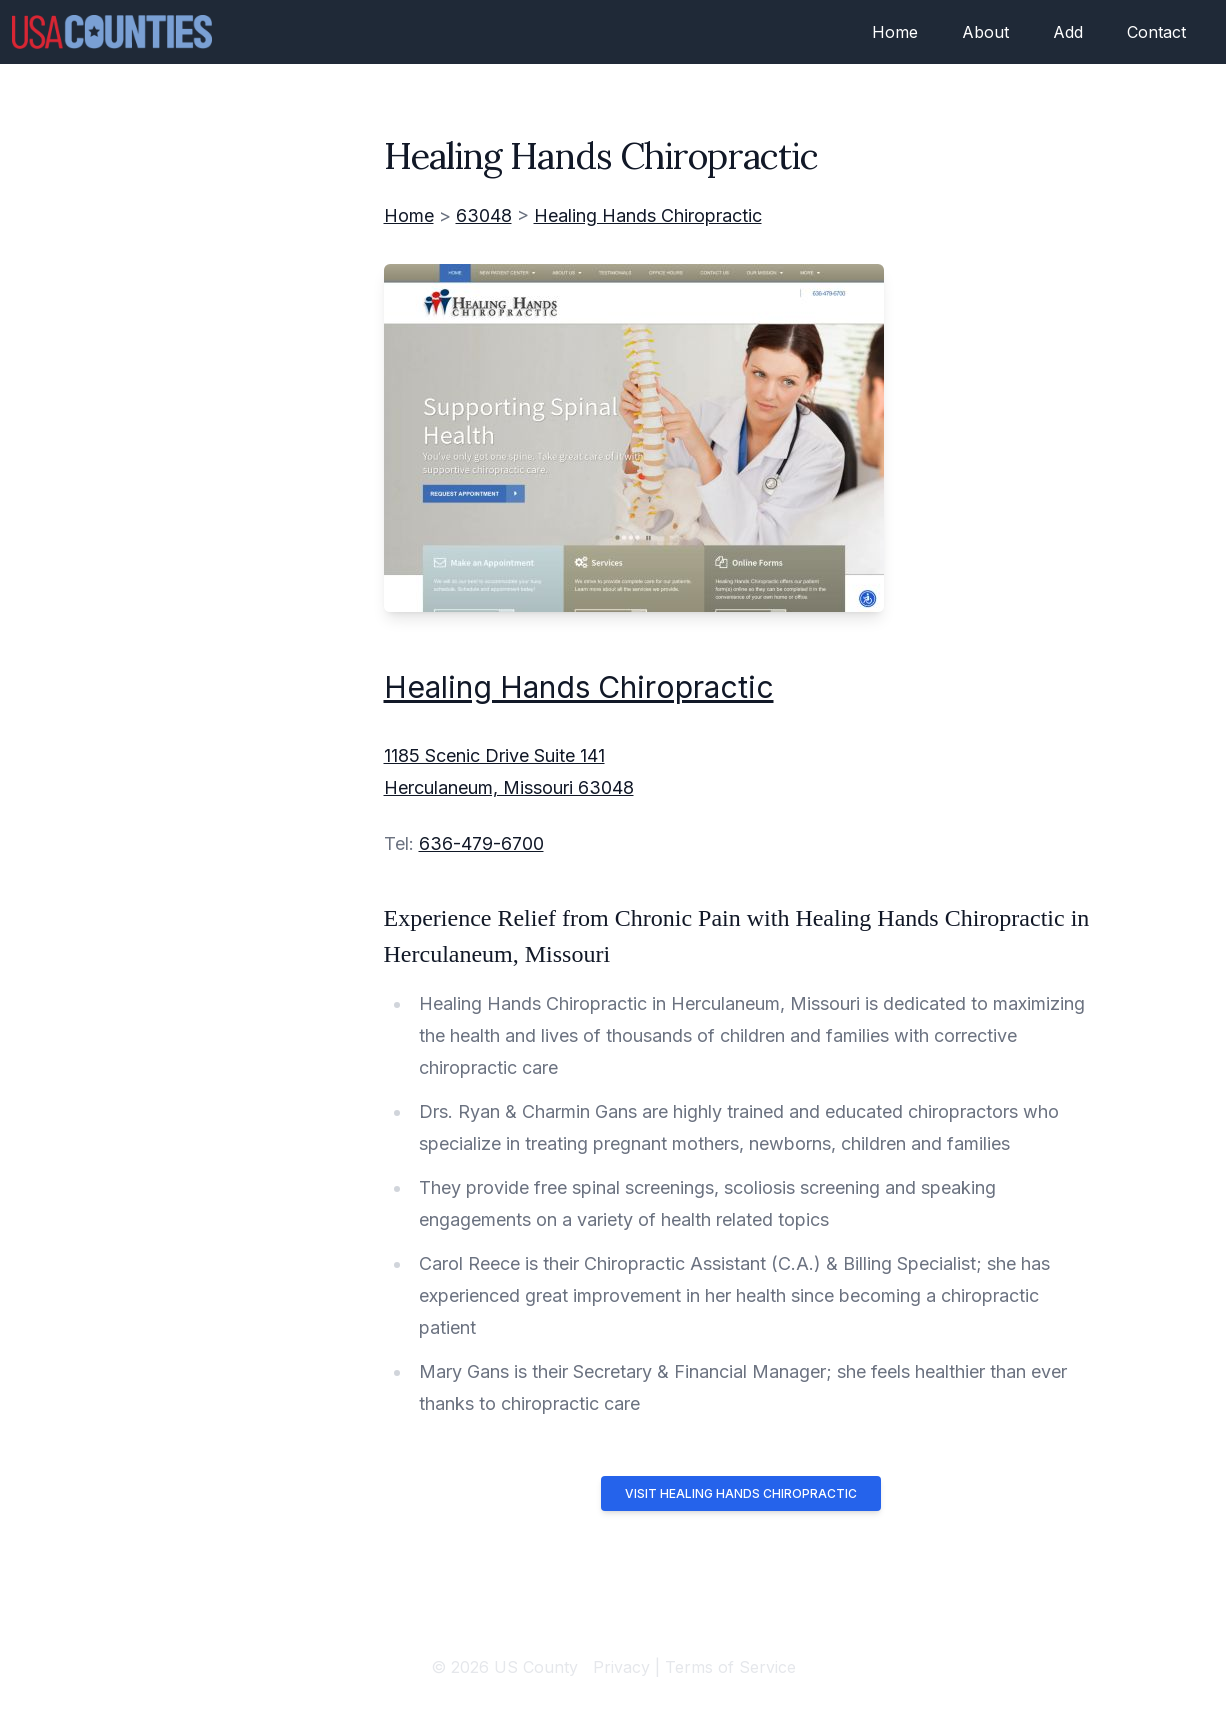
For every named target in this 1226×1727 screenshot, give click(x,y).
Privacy (621, 1667)
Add (1068, 32)
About (985, 32)
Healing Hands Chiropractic (648, 215)
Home (895, 32)
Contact (1156, 32)
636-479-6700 (481, 843)
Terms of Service (730, 1667)
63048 (484, 215)
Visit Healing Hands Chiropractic (741, 1493)
